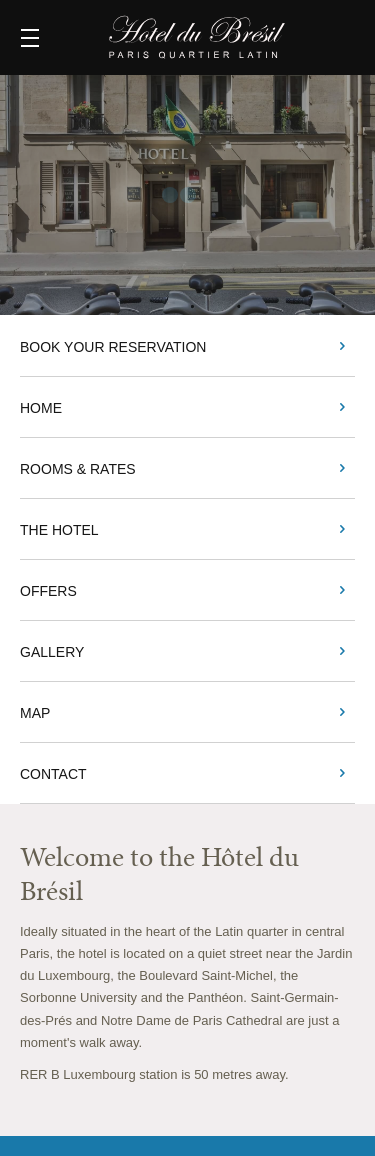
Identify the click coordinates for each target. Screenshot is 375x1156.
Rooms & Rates (78, 469)
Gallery (52, 652)
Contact (53, 774)
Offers (48, 591)
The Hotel (59, 530)
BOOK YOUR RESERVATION (113, 347)
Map (35, 713)
